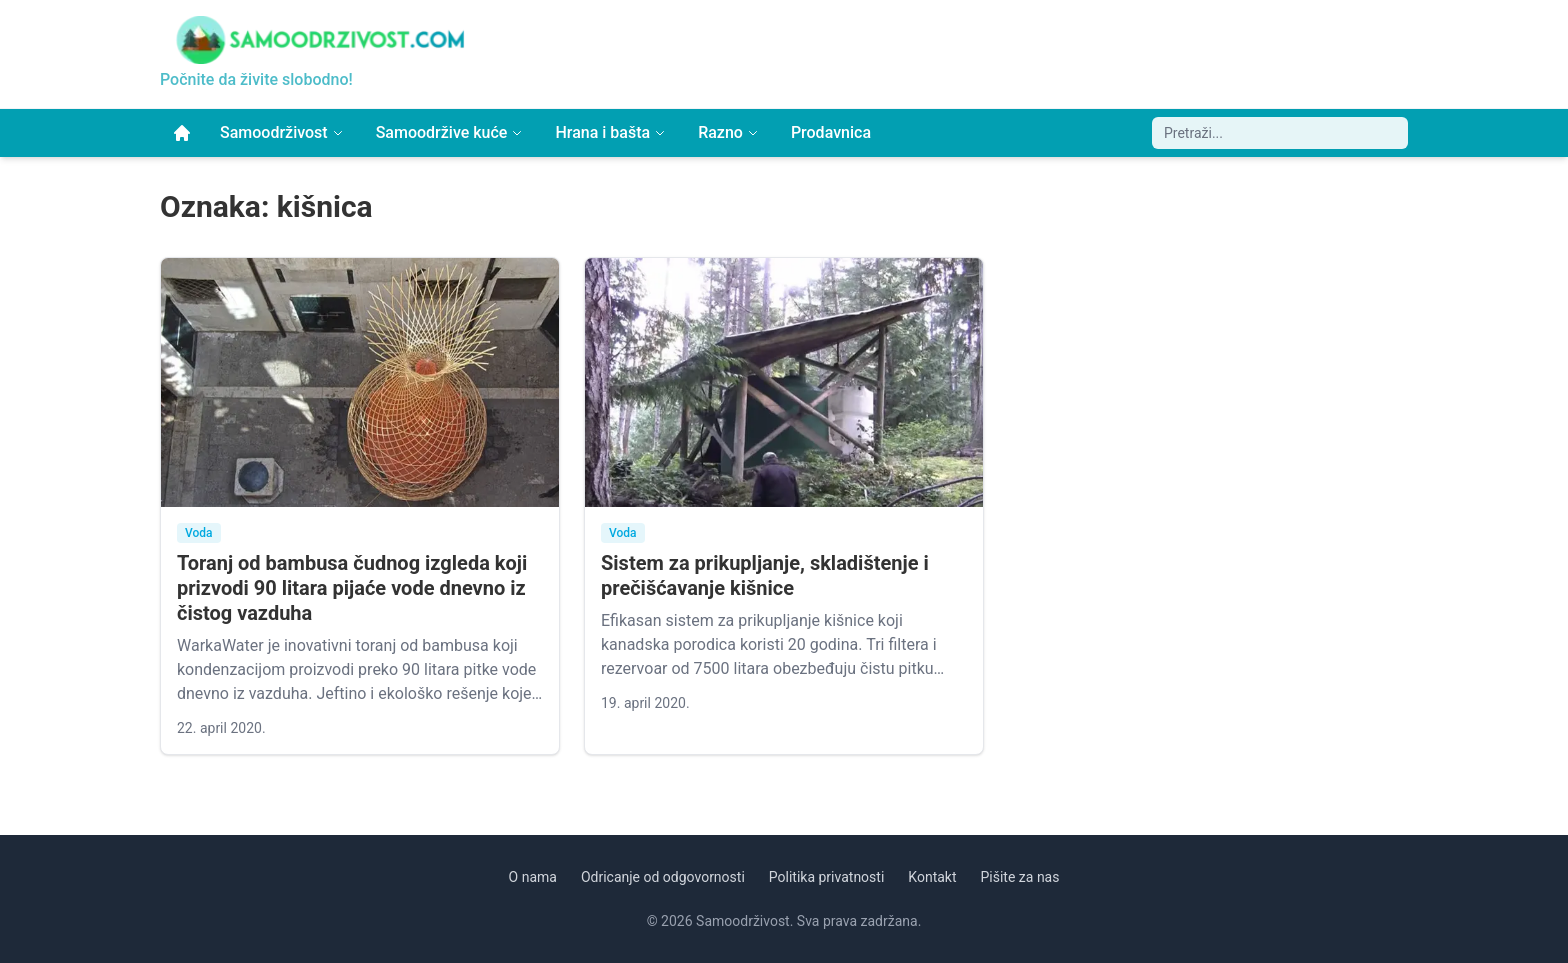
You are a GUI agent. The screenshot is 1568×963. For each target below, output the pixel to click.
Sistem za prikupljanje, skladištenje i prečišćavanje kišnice (765, 575)
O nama (533, 877)
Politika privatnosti (827, 877)
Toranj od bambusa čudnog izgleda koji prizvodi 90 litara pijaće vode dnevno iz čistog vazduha (352, 588)
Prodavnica (831, 132)
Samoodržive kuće (450, 132)
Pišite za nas (1020, 877)
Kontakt (932, 877)
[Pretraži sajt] (1280, 133)
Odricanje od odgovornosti (663, 877)
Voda (199, 533)
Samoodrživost (282, 132)
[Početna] (182, 133)
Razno (728, 132)
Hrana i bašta (610, 132)
